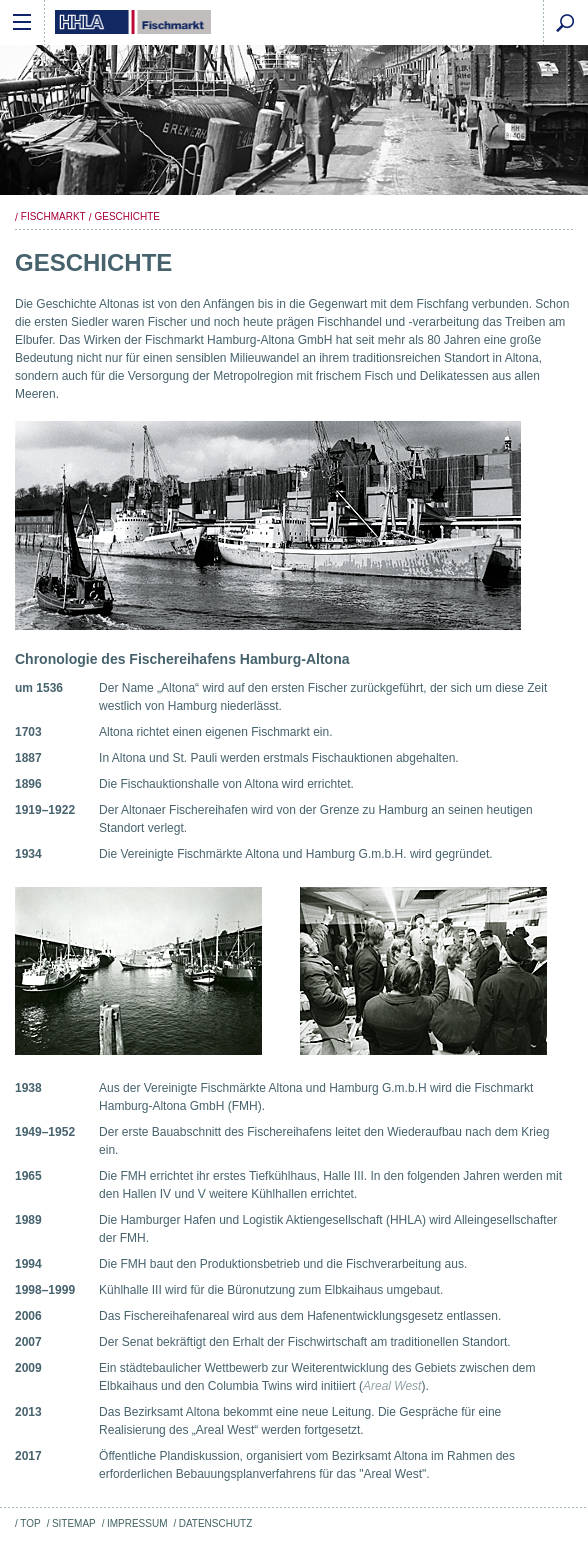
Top (30, 1523)
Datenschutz (216, 1523)
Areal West (392, 1386)
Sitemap (74, 1523)
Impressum (137, 1523)
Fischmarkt (53, 216)
